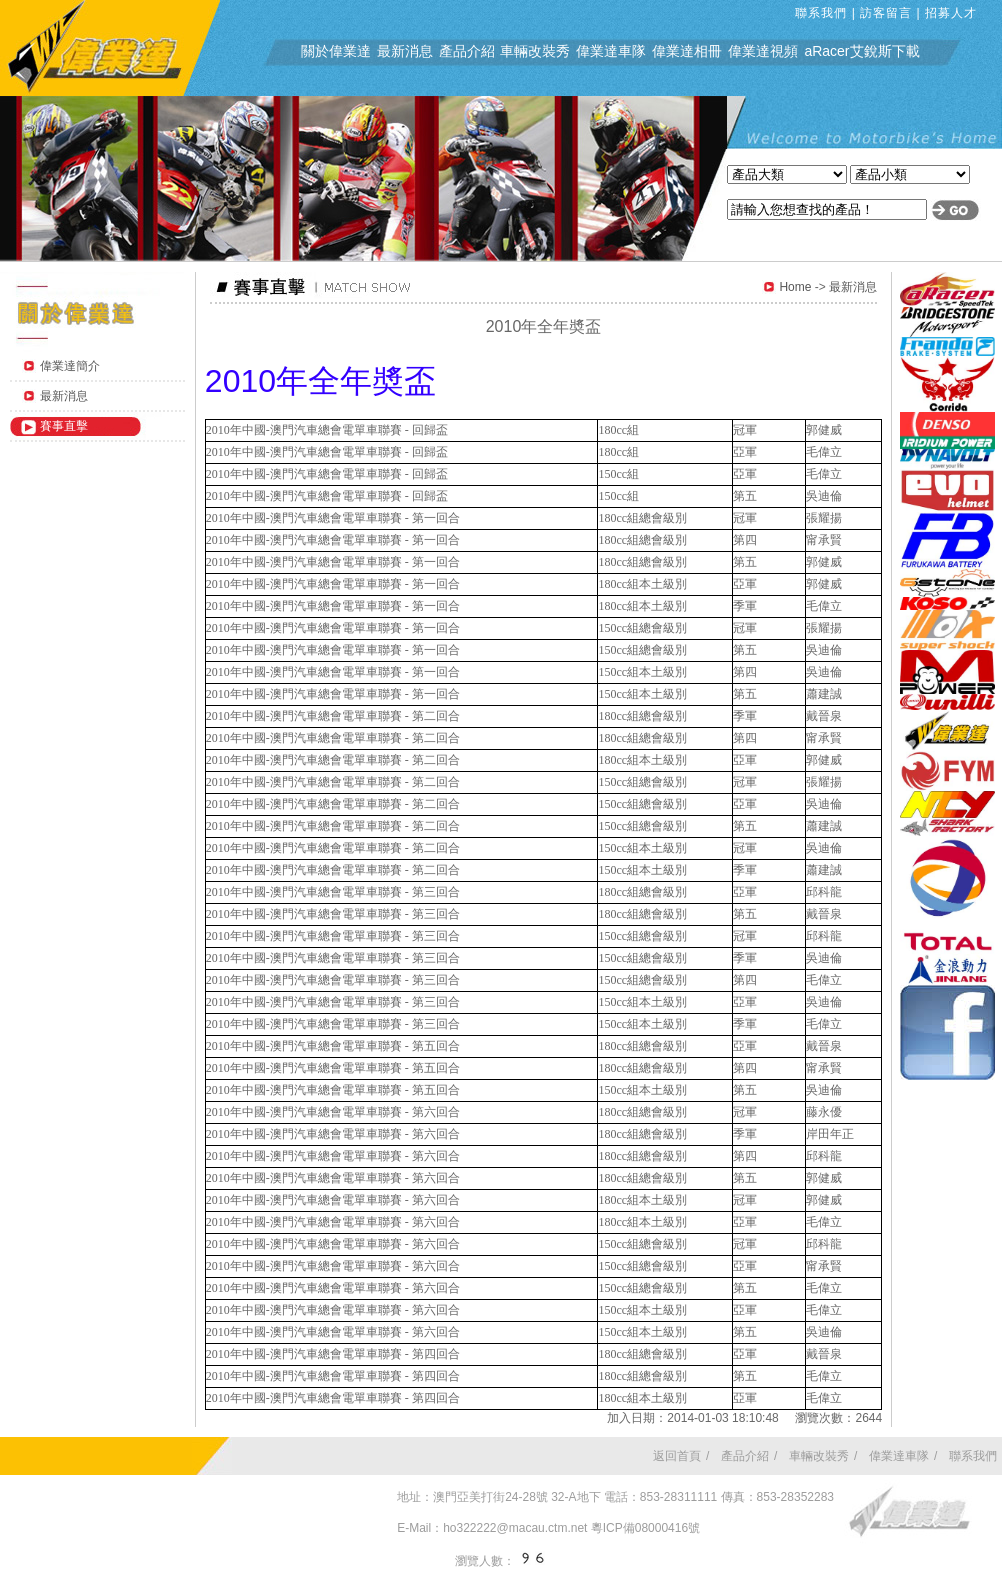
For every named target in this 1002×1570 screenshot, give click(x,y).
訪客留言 (886, 13)
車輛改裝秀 (535, 51)
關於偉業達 (336, 51)
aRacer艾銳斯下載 (861, 51)
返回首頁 (677, 1456)
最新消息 (405, 51)
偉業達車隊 (611, 51)
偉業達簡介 (70, 366)
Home (795, 287)
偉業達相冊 (687, 51)
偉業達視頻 (763, 51)
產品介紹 (467, 51)
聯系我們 (821, 13)
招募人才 (951, 13)
